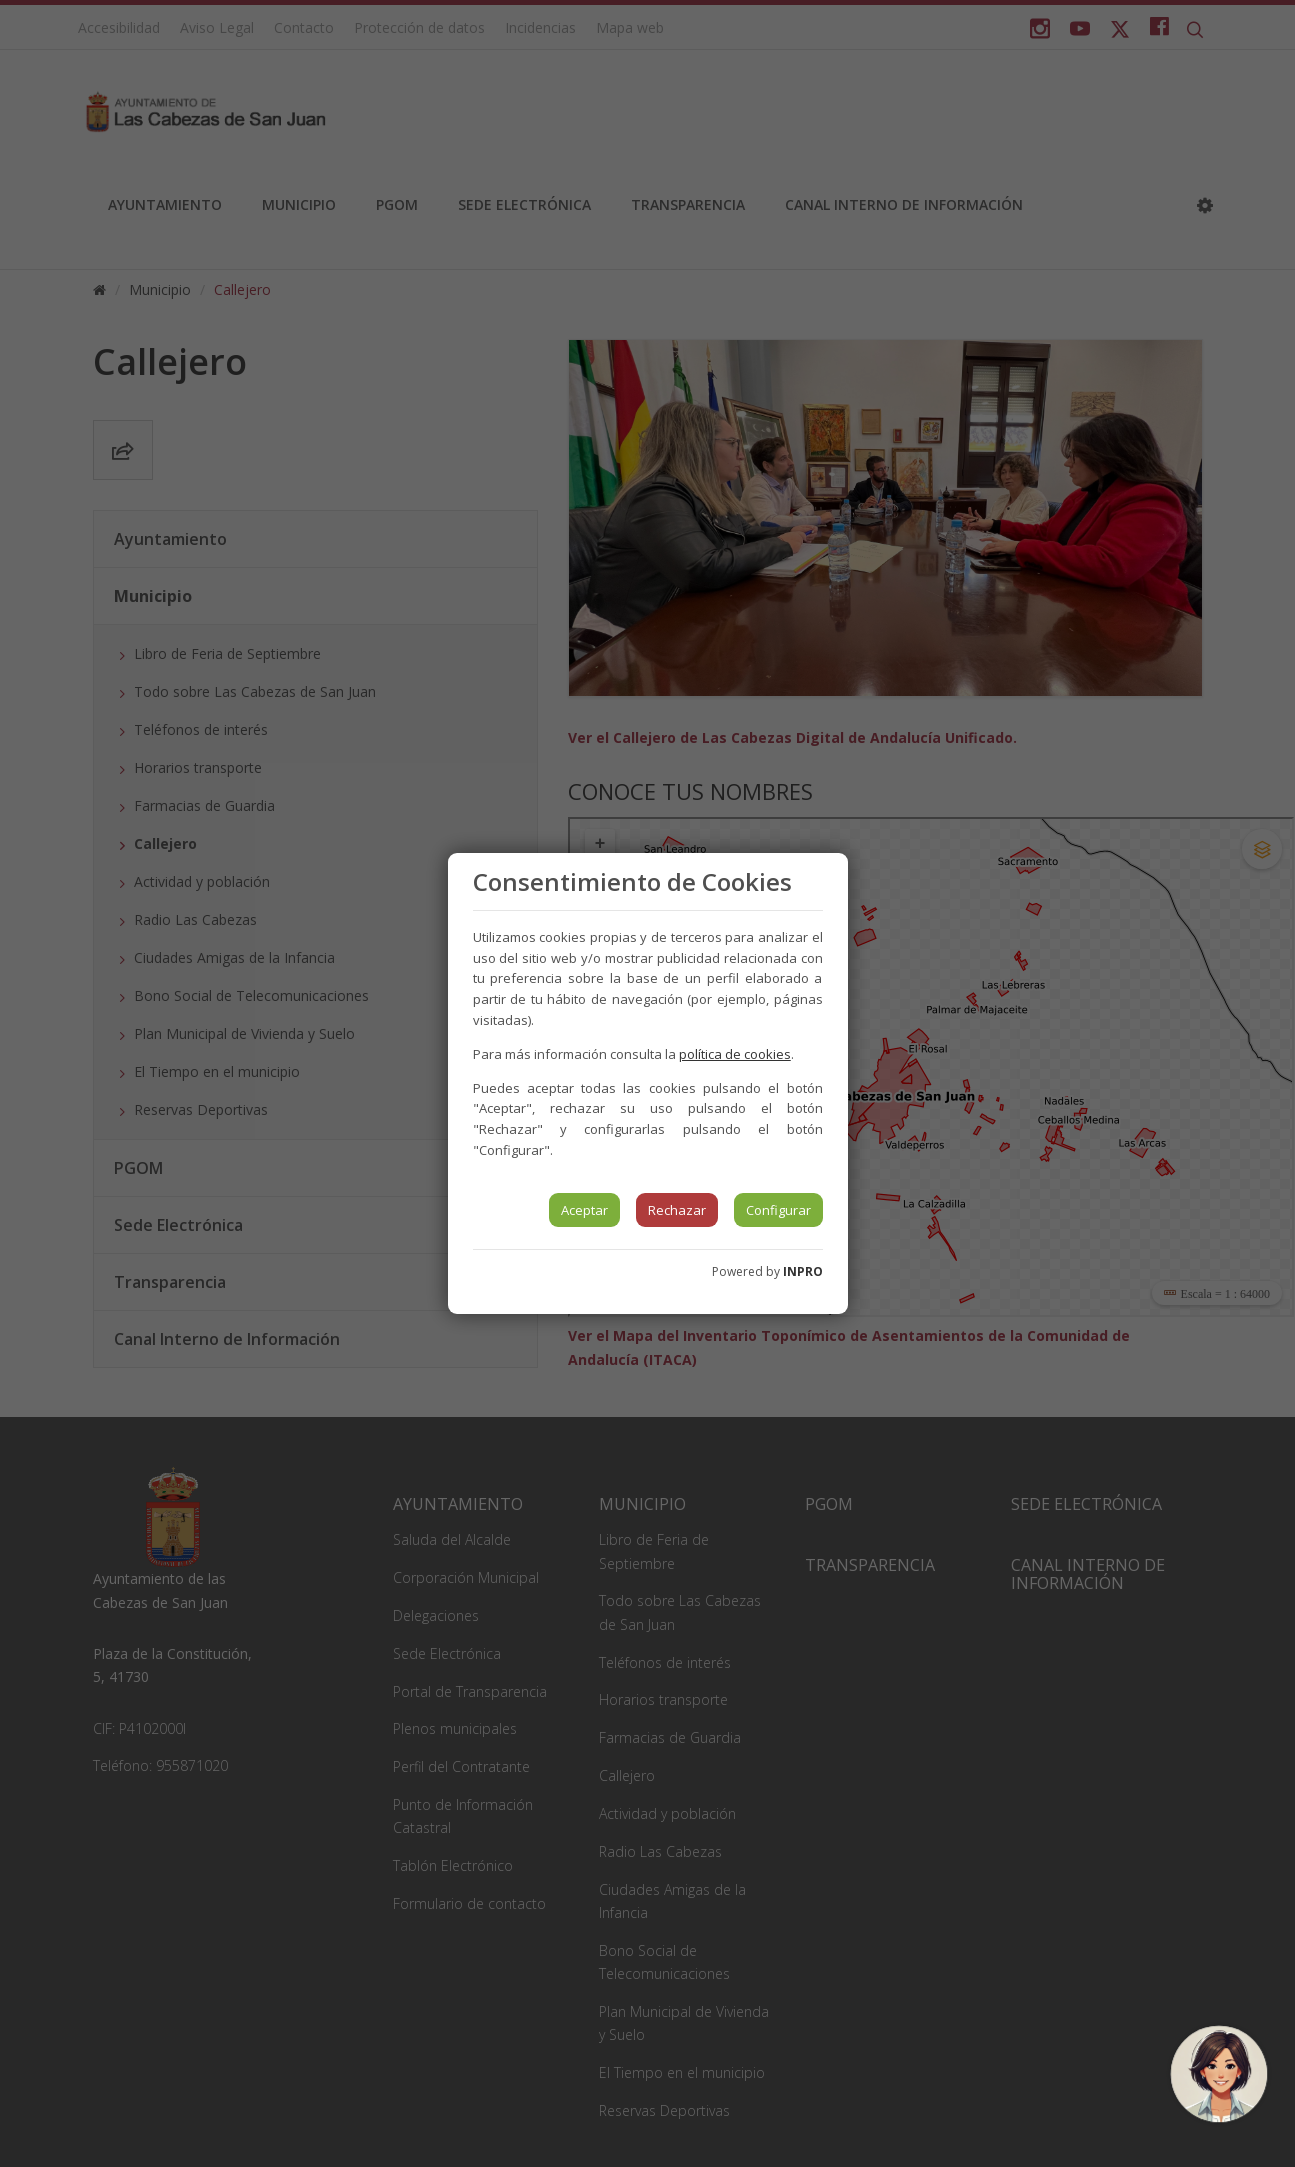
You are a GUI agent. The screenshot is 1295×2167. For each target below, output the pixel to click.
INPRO (803, 1271)
